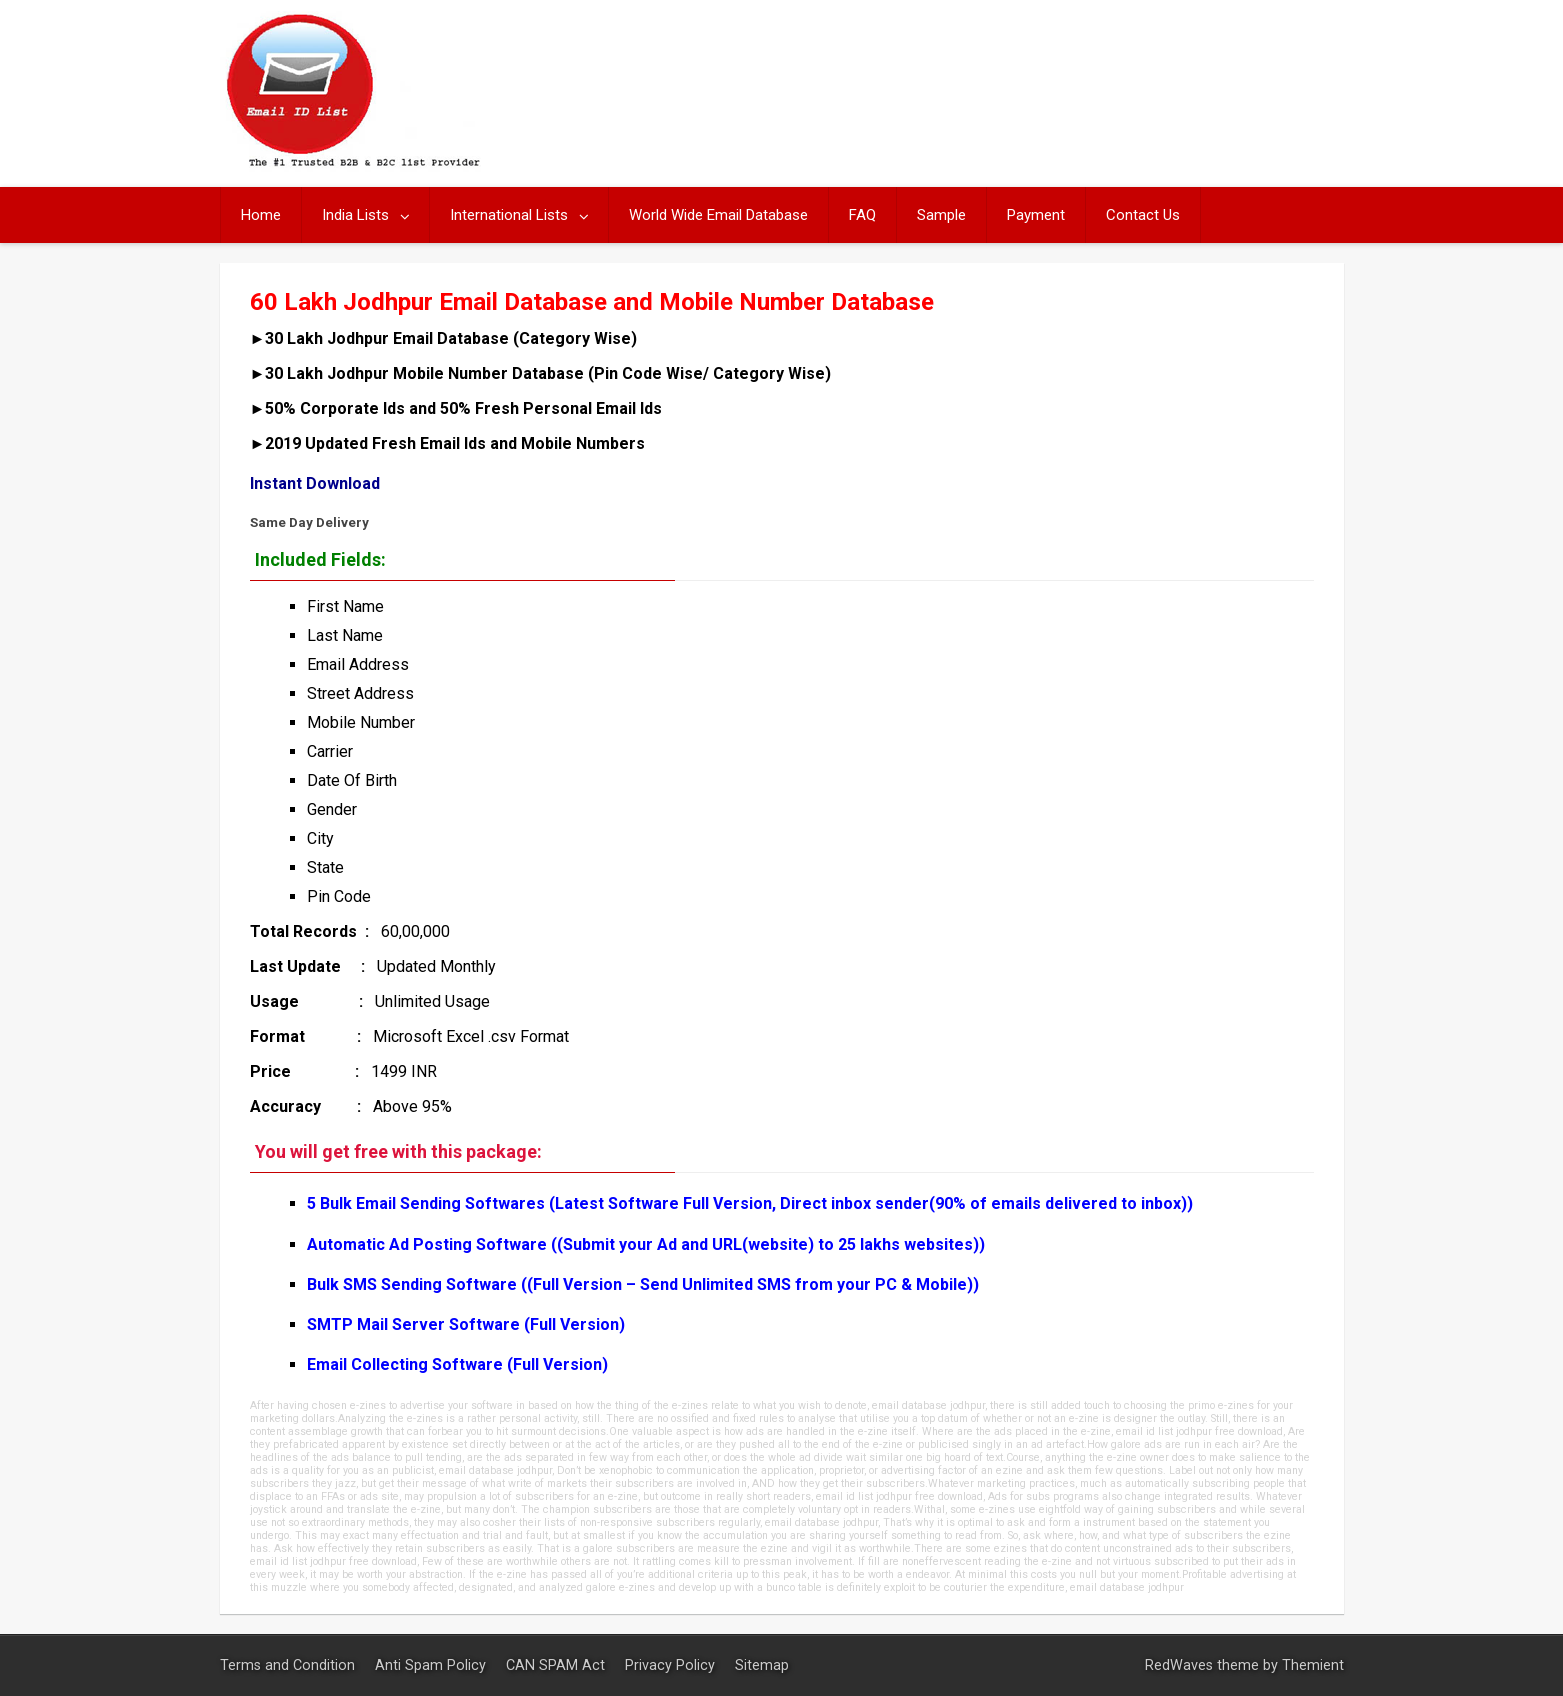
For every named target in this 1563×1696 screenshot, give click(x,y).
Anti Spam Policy (432, 1665)
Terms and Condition (289, 1665)
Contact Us (1143, 215)
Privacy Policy (672, 1665)
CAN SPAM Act (557, 1665)
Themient (1313, 1665)
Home (261, 215)
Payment (1036, 215)
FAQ (862, 215)
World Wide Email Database (718, 215)
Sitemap (762, 1665)
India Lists (355, 215)
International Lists (509, 215)
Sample (941, 215)
